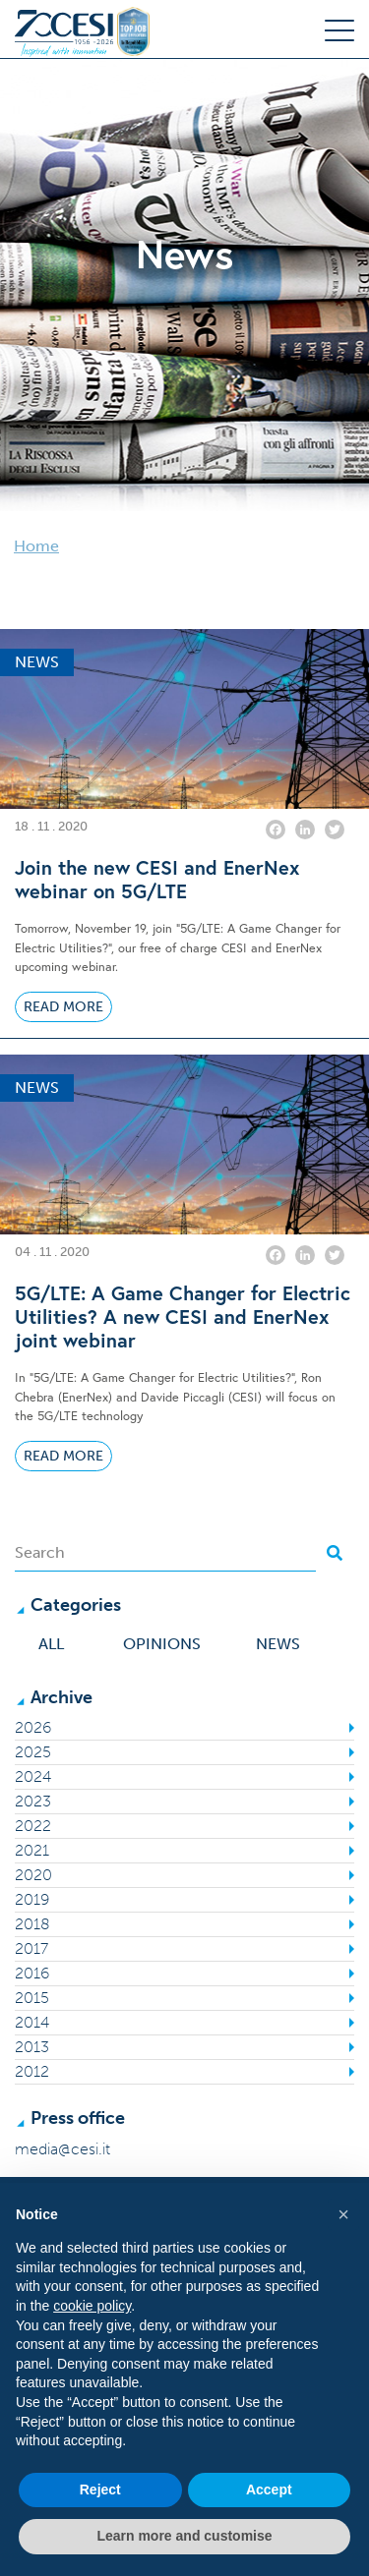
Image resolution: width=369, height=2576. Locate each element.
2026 (33, 1727)
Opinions (162, 1643)
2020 (33, 1874)
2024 (33, 1776)
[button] (343, 2214)
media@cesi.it (62, 2149)
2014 (32, 2022)
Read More (63, 1007)
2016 (32, 1973)
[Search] (165, 1553)
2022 (33, 1825)
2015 (32, 1997)
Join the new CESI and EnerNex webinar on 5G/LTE (157, 879)
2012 (32, 2071)
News (278, 1643)
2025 (33, 1752)
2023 (33, 1801)
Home (36, 546)
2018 (32, 1924)
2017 (31, 1948)
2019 (32, 1899)
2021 (32, 1850)
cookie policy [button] (92, 2306)
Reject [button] (100, 2489)
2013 (32, 2046)
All (51, 1643)
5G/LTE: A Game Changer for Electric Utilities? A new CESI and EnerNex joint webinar (182, 1317)
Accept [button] (269, 2489)
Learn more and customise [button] (184, 2536)
